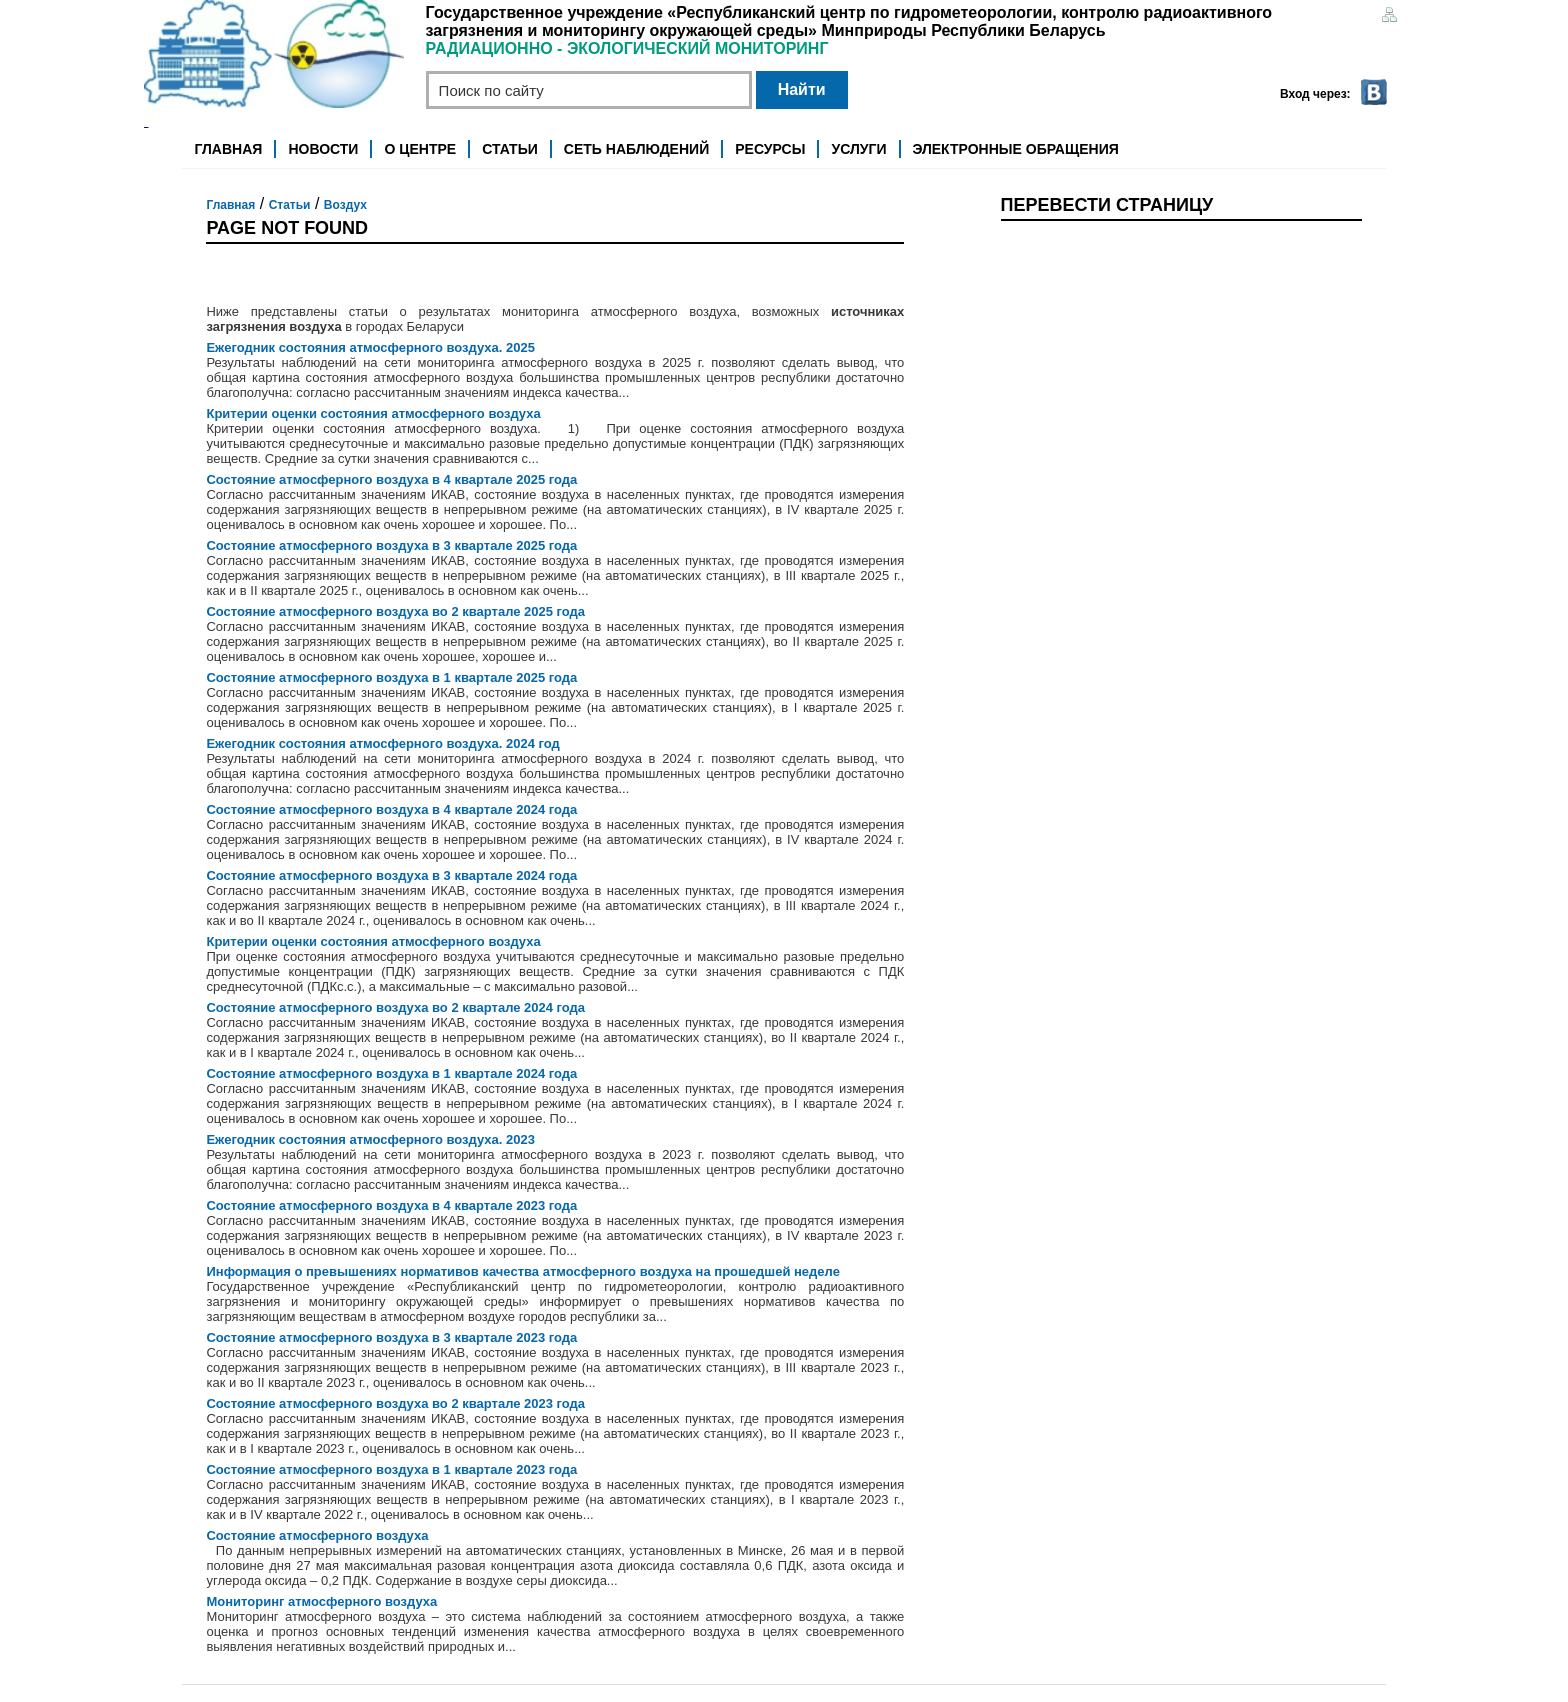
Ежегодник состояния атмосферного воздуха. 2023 (370, 1139)
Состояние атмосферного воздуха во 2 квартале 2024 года (395, 1007)
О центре (421, 149)
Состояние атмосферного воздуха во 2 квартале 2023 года (395, 1403)
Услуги (858, 149)
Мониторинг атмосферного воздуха (321, 1601)
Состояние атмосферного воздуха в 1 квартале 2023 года (391, 1469)
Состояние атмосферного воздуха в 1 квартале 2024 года (391, 1073)
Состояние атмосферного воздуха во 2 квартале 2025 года (395, 611)
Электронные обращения (1016, 149)
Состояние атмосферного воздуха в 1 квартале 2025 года (391, 677)
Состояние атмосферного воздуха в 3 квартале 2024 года (391, 875)
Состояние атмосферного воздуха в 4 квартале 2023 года (391, 1205)
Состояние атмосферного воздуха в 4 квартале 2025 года (391, 479)
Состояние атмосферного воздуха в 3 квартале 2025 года (391, 545)
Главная (228, 149)
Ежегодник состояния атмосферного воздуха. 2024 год (382, 743)
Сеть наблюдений (636, 149)
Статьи (510, 149)
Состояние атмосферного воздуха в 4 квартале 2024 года (391, 809)
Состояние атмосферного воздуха (317, 1535)
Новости (323, 149)
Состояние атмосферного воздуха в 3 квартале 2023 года (391, 1337)
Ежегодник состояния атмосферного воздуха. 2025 (370, 347)
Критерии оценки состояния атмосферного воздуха (373, 413)
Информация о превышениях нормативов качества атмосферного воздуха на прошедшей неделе (522, 1271)
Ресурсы (770, 149)
